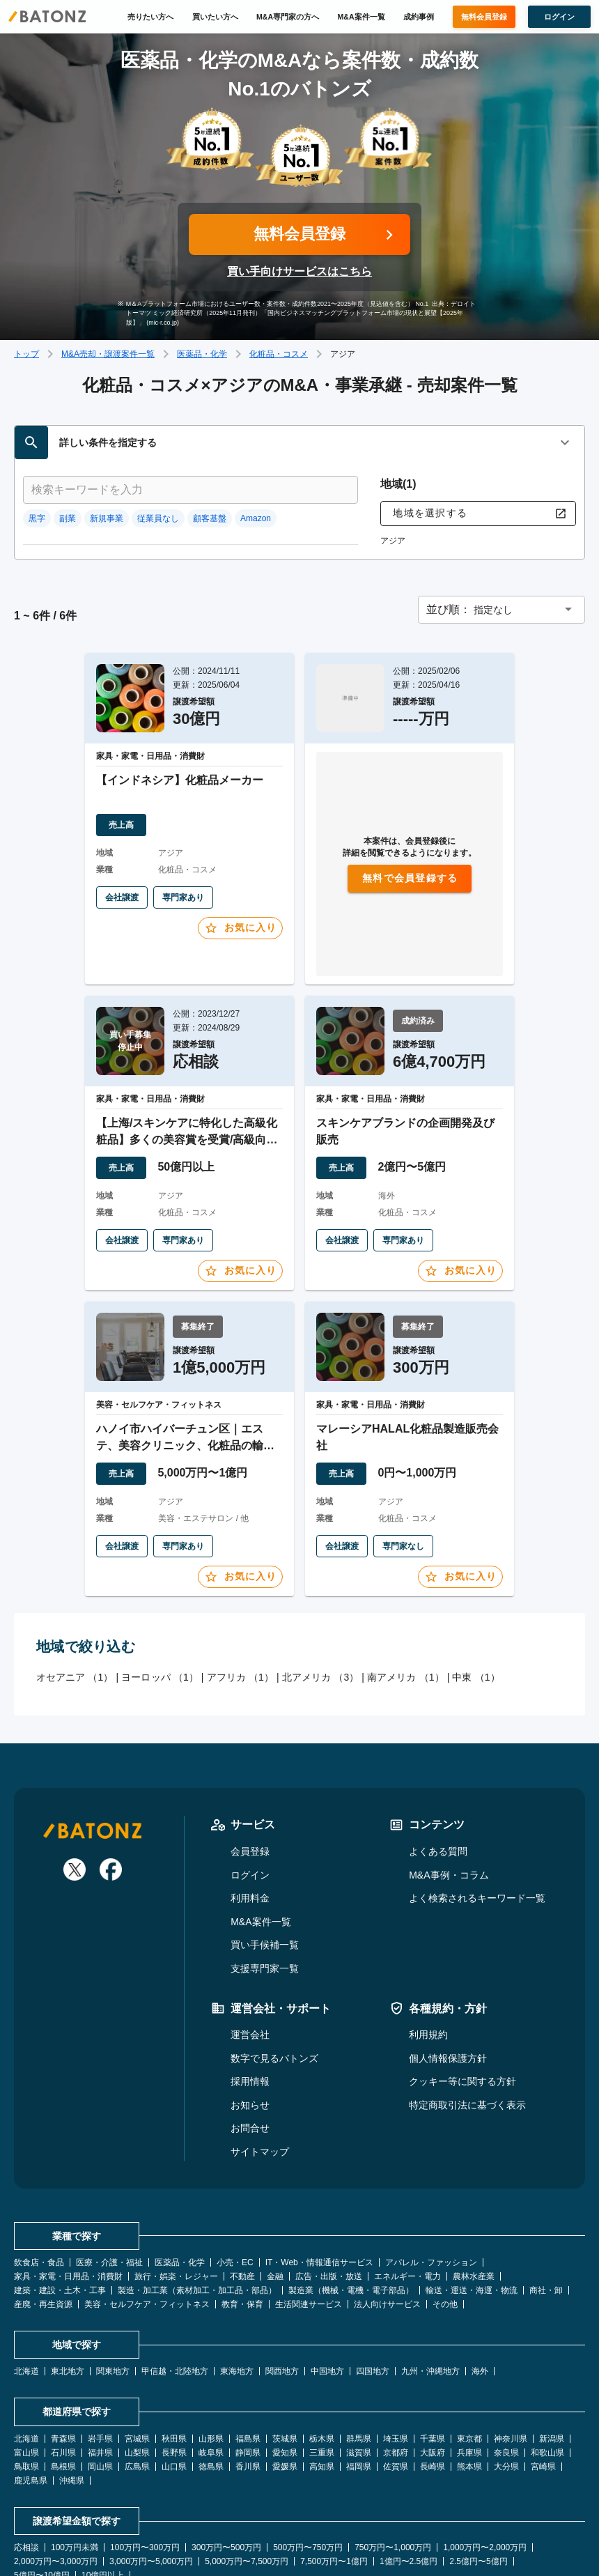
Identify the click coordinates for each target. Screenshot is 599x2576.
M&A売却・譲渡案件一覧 (108, 354)
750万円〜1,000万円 (393, 2448)
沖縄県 (71, 2381)
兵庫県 (469, 2353)
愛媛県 (284, 2367)
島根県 (63, 2367)
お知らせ (250, 2005)
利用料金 (250, 1798)
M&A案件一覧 (361, 17)
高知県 (321, 2367)
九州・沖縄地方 (430, 2271)
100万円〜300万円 (145, 2448)
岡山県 (100, 2367)
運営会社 (250, 1935)
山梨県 (137, 2353)
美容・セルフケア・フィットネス (147, 2204)
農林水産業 (474, 2177)
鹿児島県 (30, 2381)
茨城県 (284, 2339)
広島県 (137, 2367)
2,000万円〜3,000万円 (56, 2462)
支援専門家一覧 (265, 1868)
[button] (501, 510)
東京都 (469, 2339)
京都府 (395, 2353)
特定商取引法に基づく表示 (467, 2005)
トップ (26, 354)
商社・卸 (546, 2190)
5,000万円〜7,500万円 (246, 2462)
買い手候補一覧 (265, 1845)
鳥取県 (26, 2367)
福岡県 (358, 2367)
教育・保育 (242, 2204)
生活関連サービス (308, 2204)
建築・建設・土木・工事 (60, 2190)
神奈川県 (510, 2339)
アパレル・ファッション (431, 2163)
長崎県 (432, 2367)
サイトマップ (260, 2052)
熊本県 (469, 2367)
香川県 (247, 2367)
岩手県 (100, 2339)
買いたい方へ (215, 17)
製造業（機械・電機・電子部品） (351, 2190)
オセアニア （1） (75, 1577)
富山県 (26, 2353)
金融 (275, 2177)
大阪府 (432, 2353)
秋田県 (174, 2339)
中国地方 (327, 2271)
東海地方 (237, 2271)
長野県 (174, 2353)
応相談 (26, 2448)
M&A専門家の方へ (287, 17)
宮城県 (137, 2339)
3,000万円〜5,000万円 (151, 2462)
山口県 (174, 2367)
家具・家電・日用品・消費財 (68, 2177)
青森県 (63, 2339)
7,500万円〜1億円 (334, 2462)
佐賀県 (395, 2367)
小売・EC (235, 2163)
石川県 (63, 2353)
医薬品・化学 (202, 354)
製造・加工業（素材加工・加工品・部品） (197, 2190)
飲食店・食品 (39, 2163)
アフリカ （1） (240, 1577)
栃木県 (321, 2339)
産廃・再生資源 (43, 2204)
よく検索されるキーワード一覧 (477, 1798)
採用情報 (250, 1981)
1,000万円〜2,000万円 (485, 2448)
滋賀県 (358, 2353)
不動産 (242, 2177)
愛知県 (284, 2353)
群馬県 (358, 2339)
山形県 (211, 2339)
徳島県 (211, 2367)
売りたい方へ (150, 17)
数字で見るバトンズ (274, 1958)
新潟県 (551, 2339)
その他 (445, 2204)
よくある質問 (438, 1751)
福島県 (247, 2339)
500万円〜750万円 (308, 2448)
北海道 (26, 2271)
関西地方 (282, 2271)
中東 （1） (475, 1577)
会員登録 (250, 1751)
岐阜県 (211, 2353)
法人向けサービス (387, 2204)
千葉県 (432, 2339)
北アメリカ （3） (320, 1577)
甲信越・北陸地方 (174, 2271)
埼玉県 (395, 2339)
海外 (480, 2271)
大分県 (506, 2367)
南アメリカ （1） (405, 1577)
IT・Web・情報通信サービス (319, 2163)
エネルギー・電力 (407, 2177)
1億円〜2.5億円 (408, 2462)
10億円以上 (102, 2475)
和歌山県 (547, 2353)
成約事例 (418, 17)
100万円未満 (74, 2448)
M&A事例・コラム (448, 1774)
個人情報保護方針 (448, 1958)
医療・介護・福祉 (109, 2163)
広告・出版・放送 (328, 2177)
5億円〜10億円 (42, 2475)
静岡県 (247, 2353)
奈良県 (506, 2353)
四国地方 (372, 2271)
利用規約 (428, 1935)
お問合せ (250, 2028)
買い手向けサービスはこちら (299, 271)
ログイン (250, 1774)
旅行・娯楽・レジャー (176, 2177)
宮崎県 (543, 2367)
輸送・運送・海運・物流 (472, 2190)
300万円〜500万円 (226, 2448)
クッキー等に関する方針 (462, 1981)
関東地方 (113, 2271)
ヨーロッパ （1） (160, 1577)
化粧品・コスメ (278, 354)
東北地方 (67, 2271)
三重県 (321, 2353)
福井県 (100, 2353)
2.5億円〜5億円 (478, 2462)
